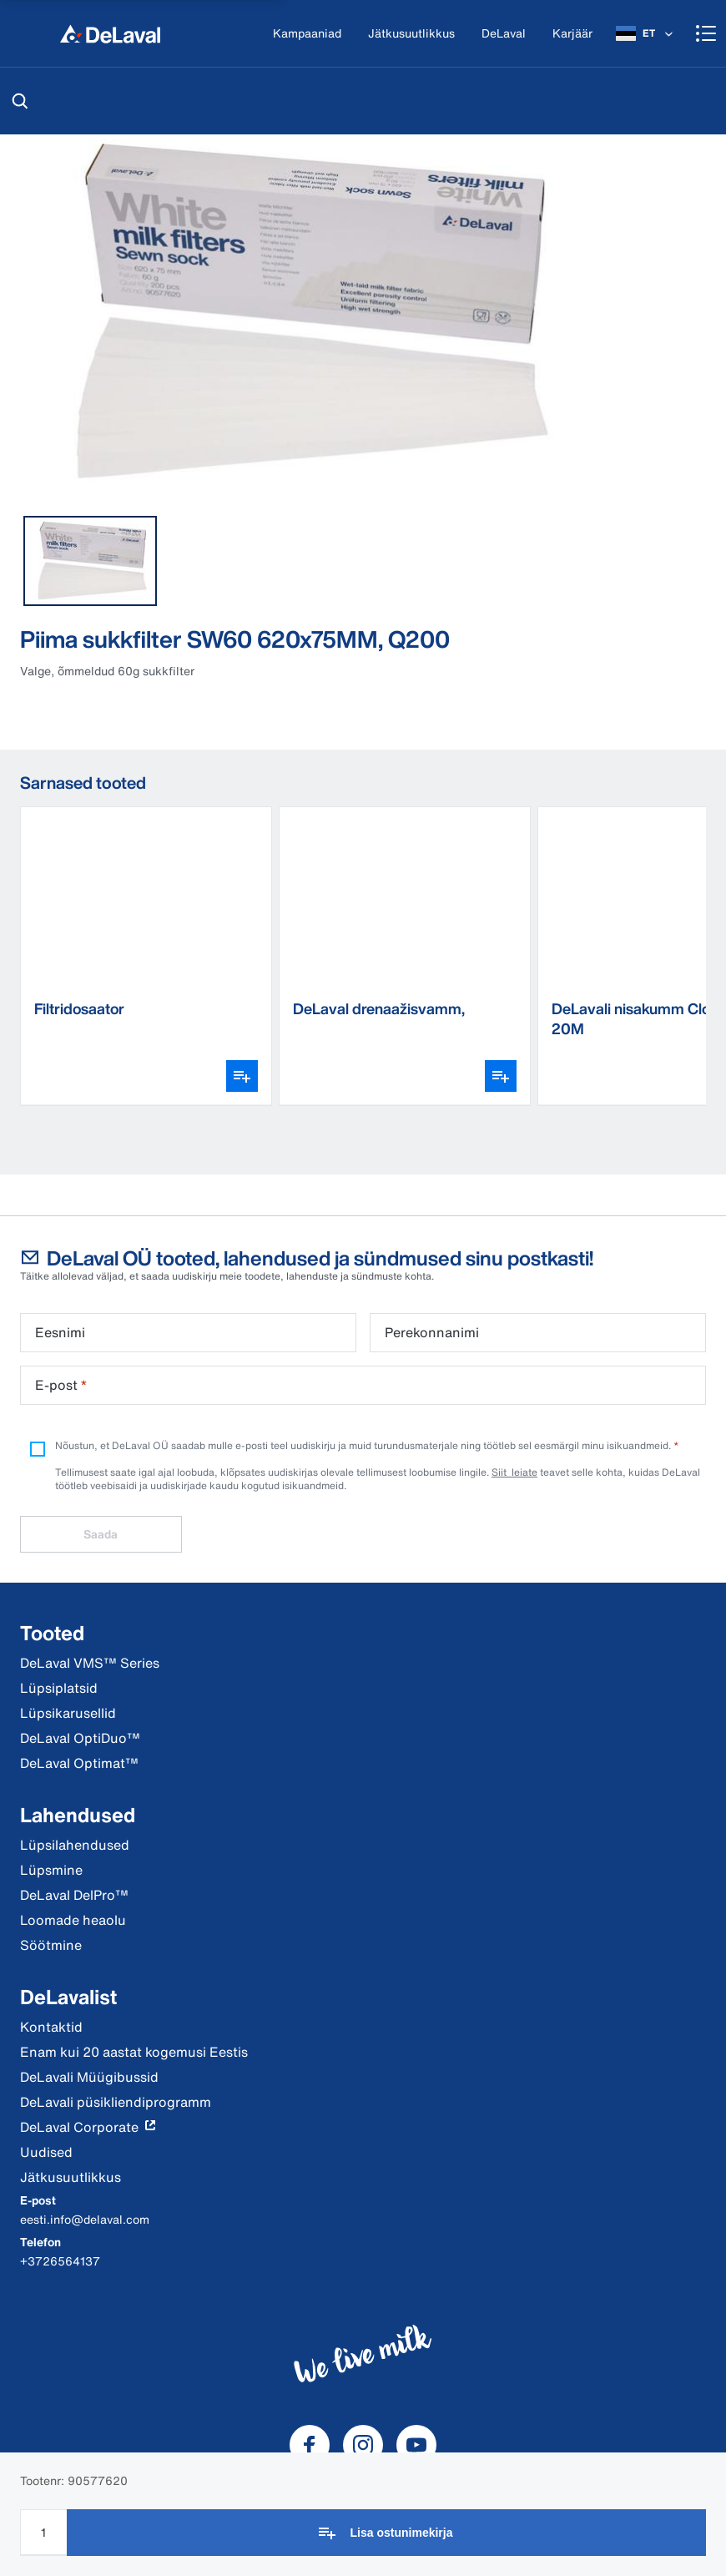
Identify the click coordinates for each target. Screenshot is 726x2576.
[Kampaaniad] (307, 34)
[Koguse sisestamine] (43, 2531)
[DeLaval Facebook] (309, 2445)
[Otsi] (20, 101)
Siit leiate (514, 1472)
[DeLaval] (503, 34)
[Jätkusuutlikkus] (411, 34)
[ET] (646, 33)
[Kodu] (110, 33)
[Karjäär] (572, 34)
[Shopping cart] (706, 33)
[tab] (90, 561)
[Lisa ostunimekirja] (386, 2532)
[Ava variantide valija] (242, 1076)
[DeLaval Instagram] (363, 2445)
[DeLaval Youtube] (416, 2445)
